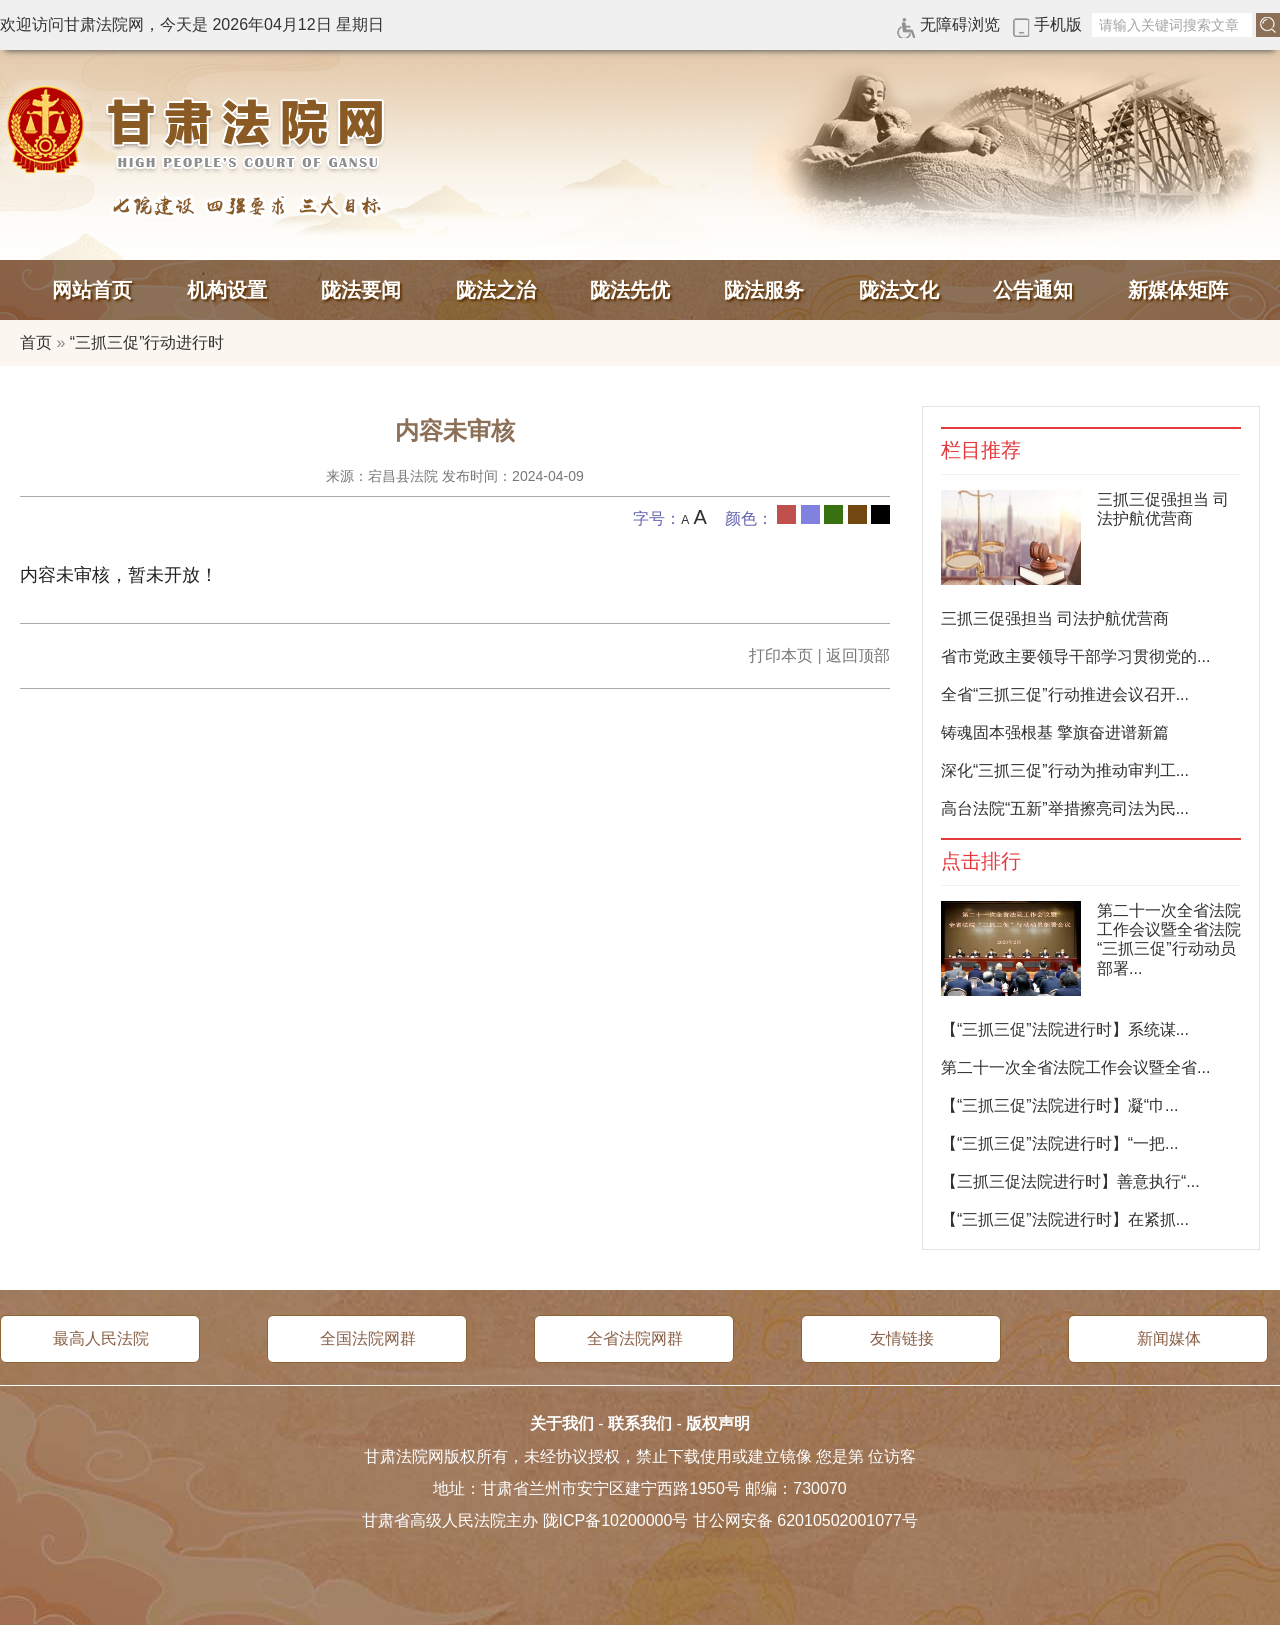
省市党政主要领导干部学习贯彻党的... (1075, 656)
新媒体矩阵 (1178, 290)
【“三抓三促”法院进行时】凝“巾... (1059, 1105)
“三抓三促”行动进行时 (147, 342)
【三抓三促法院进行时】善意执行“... (1070, 1181)
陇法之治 (496, 290)
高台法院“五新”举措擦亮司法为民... (1065, 808)
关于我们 (562, 1423)
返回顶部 (858, 655)
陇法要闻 (361, 290)
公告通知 (1033, 290)
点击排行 (981, 861)
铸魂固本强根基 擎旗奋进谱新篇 (1055, 732)
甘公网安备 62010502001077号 (805, 1520)
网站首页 (92, 290)
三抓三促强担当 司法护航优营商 (1055, 618)
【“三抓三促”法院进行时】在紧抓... (1065, 1219)
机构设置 (227, 290)
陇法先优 (630, 290)
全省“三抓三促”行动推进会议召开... (1065, 694)
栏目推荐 (981, 450)
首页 (36, 342)
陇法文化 (899, 290)
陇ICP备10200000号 (616, 1520)
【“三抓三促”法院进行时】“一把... (1059, 1143)
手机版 (1058, 24)
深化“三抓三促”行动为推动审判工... (1065, 770)
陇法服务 (764, 290)
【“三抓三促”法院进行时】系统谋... (1065, 1029)
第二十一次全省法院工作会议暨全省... (1075, 1067)
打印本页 (781, 655)
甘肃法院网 (200, 130)
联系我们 (640, 1423)
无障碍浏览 (960, 24)
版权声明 (718, 1423)
